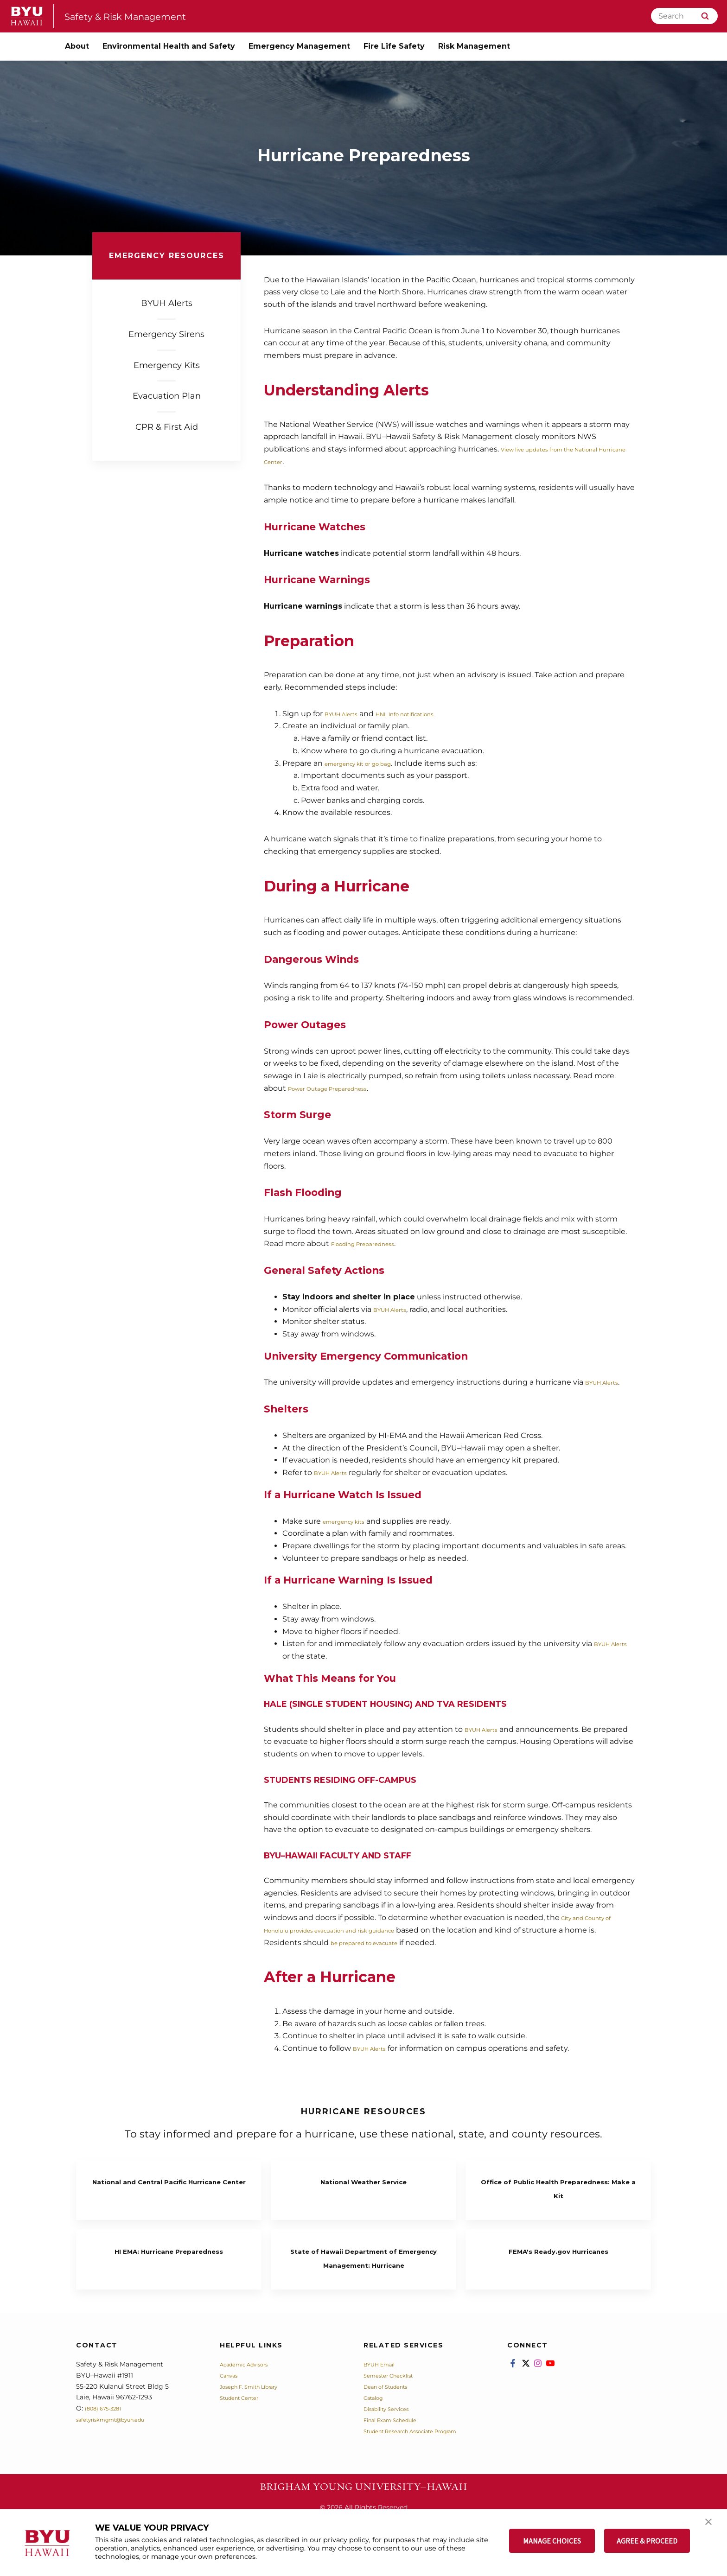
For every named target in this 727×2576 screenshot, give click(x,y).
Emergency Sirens (166, 334)
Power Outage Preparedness (341, 1088)
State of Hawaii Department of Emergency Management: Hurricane (363, 2270)
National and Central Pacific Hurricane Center (169, 2187)
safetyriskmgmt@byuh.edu (120, 2447)
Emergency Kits (167, 365)
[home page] (27, 15)
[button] (711, 2526)
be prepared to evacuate (409, 1942)
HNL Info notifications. (429, 713)
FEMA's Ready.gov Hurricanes (558, 2257)
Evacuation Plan (167, 396)
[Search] (684, 16)
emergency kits (352, 1521)
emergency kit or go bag (370, 763)
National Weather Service (363, 2180)
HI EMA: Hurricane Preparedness (169, 2257)
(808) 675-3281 (108, 2436)
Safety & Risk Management (139, 16)
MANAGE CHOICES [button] (552, 2540)
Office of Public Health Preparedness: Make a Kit (558, 2187)
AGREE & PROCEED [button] (647, 2540)
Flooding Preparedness (374, 1243)
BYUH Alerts (347, 713)
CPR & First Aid (166, 427)
